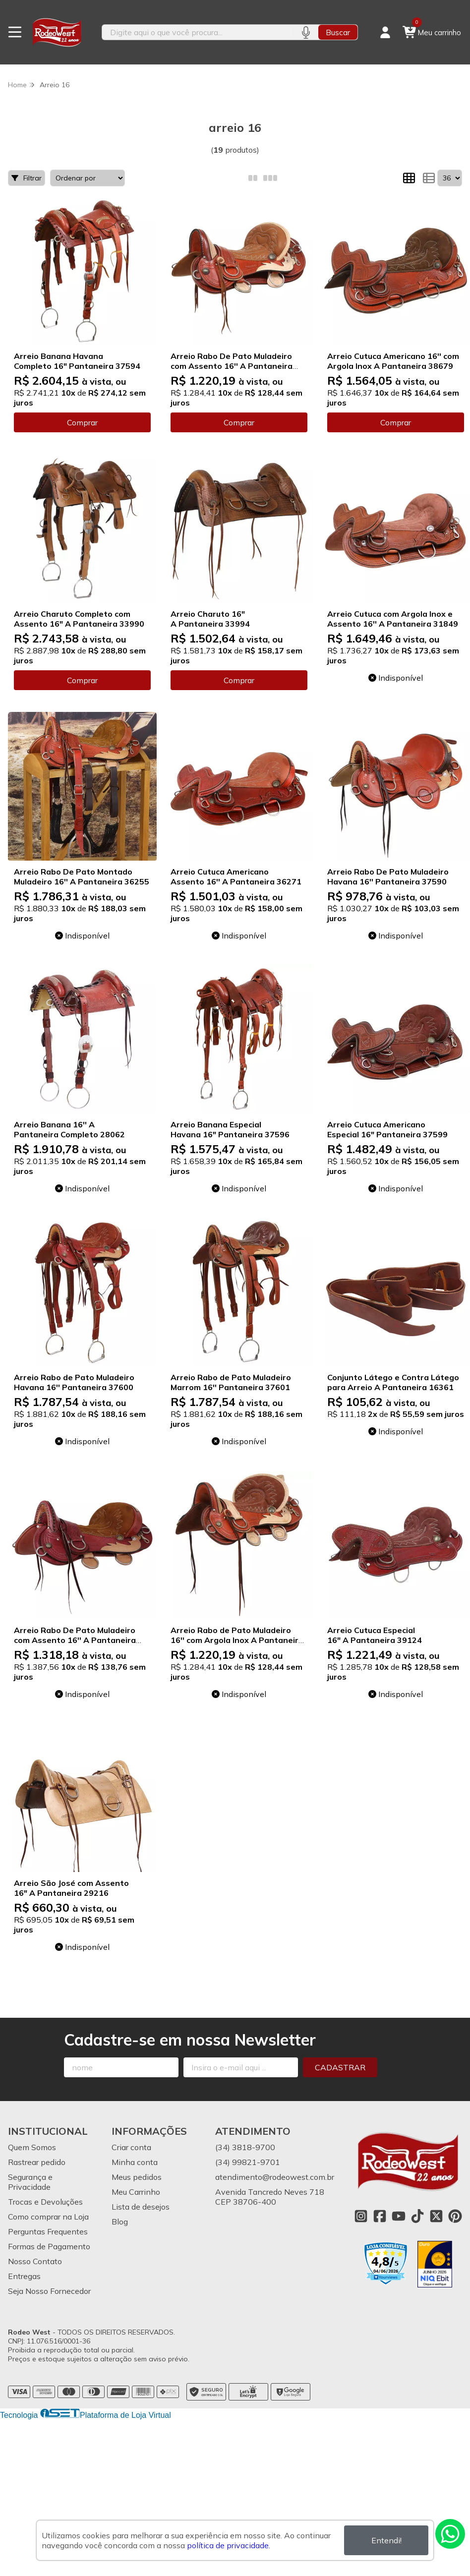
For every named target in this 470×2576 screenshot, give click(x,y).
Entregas (24, 2276)
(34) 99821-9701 (247, 2162)
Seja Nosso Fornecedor (49, 2291)
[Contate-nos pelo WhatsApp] (450, 2534)
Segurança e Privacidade (30, 2182)
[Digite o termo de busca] (197, 32)
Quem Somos (32, 2147)
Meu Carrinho (136, 2192)
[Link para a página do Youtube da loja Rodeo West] (399, 2216)
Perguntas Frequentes (48, 2231)
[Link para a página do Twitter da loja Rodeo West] (436, 2216)
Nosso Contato (35, 2261)
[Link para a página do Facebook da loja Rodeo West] (380, 2216)
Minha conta (135, 2162)
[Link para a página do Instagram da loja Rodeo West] (361, 2216)
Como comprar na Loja (48, 2217)
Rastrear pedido (36, 2162)
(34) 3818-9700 (245, 2147)
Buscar (338, 32)
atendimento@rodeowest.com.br (274, 2177)
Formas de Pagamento (49, 2246)
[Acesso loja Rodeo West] (385, 32)
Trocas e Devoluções (45, 2202)
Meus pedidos (137, 2177)
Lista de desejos (141, 2207)
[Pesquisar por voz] (305, 32)
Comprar (82, 422)
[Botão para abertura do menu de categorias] (14, 32)
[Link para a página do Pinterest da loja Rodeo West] (455, 2216)
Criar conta (131, 2147)
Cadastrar (340, 2067)
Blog (120, 2221)
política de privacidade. (228, 2545)
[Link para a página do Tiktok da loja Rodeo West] (417, 2216)
